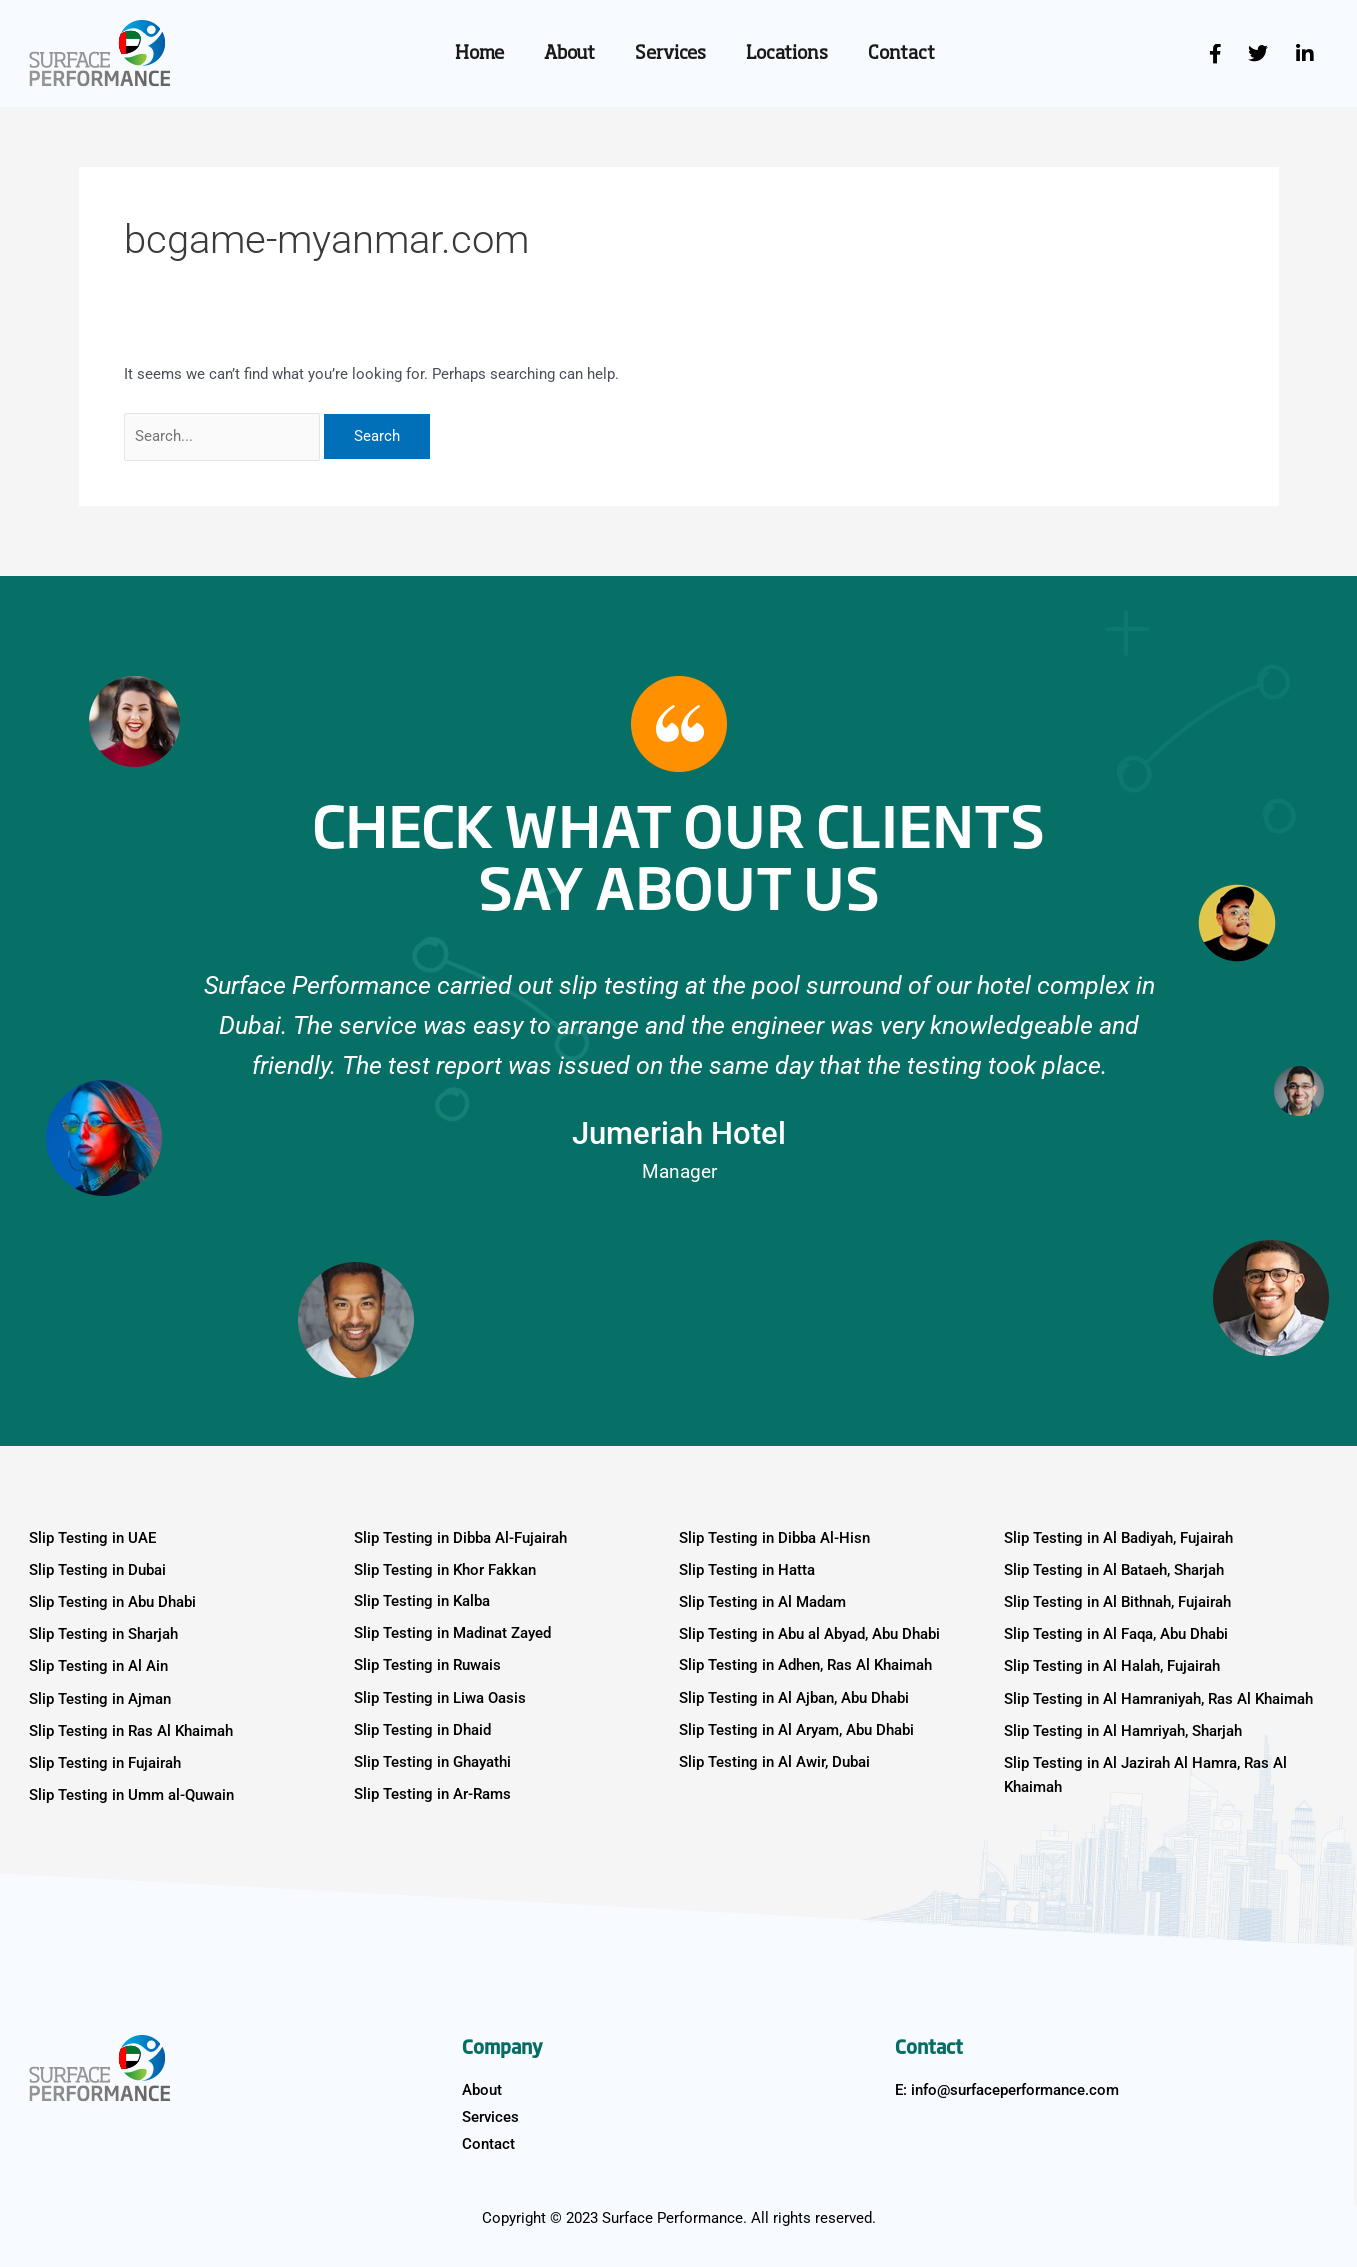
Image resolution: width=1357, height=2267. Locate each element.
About (569, 54)
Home (479, 54)
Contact (901, 54)
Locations (787, 54)
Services (670, 54)
